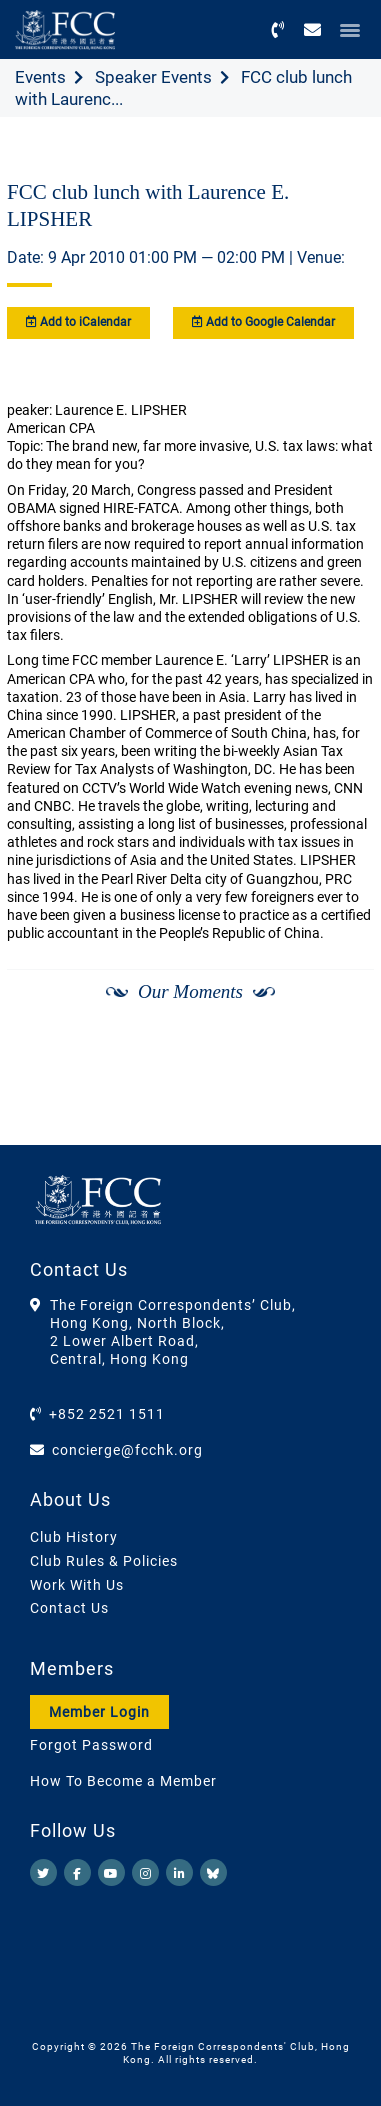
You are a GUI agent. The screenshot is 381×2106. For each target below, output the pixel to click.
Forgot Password (91, 1745)
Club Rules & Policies (104, 1561)
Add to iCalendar (78, 322)
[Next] (337, 1093)
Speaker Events (153, 77)
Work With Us (77, 1585)
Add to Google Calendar (263, 322)
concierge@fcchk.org (127, 1450)
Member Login (99, 1712)
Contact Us (69, 1608)
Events (40, 77)
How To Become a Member (123, 1781)
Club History (74, 1537)
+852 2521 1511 (107, 1414)
